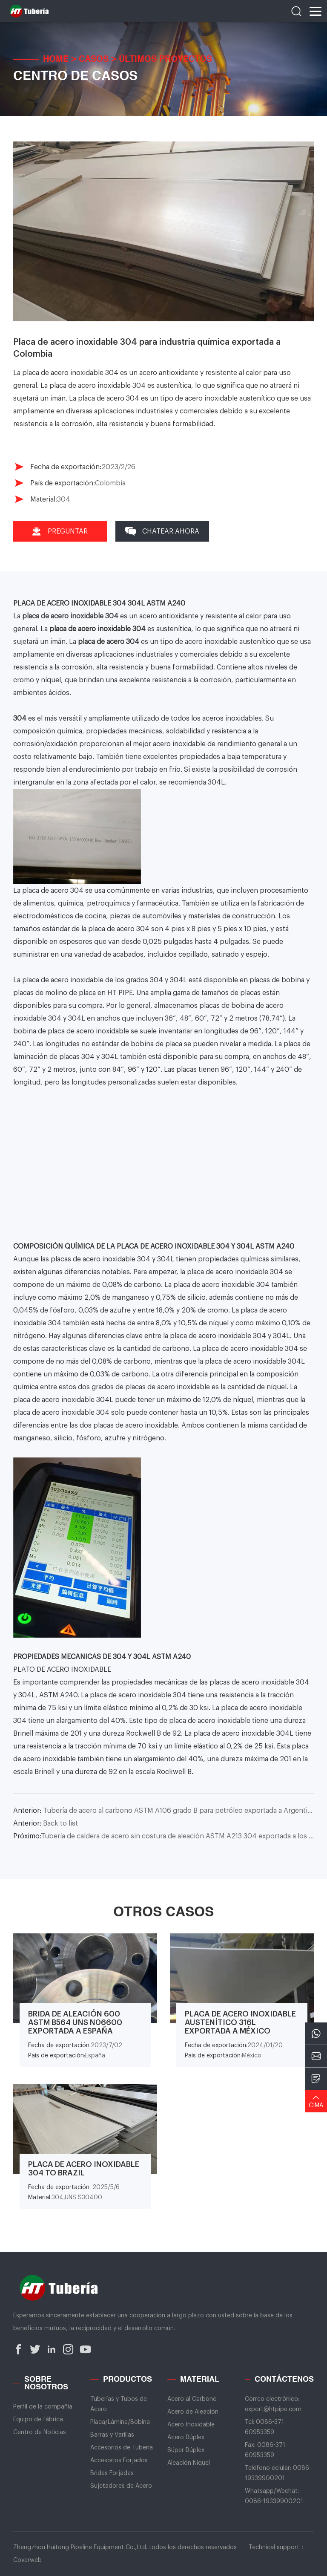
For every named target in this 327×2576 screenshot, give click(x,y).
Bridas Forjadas (112, 2473)
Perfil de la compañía (42, 2407)
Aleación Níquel (188, 2463)
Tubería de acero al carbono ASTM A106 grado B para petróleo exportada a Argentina (163, 1810)
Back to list (45, 1823)
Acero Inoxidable (191, 2425)
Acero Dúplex (185, 2437)
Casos (94, 59)
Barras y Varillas (112, 2435)
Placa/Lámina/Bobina (120, 2422)
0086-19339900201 (274, 2501)
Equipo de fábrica (38, 2420)
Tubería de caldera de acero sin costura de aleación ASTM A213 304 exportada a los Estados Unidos (163, 1836)
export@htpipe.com (273, 2409)
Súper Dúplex (185, 2450)
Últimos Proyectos (165, 59)
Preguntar (60, 531)
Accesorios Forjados (119, 2460)
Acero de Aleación (192, 2412)
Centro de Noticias (39, 2432)
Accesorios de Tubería (121, 2448)
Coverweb (27, 2560)
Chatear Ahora (162, 531)
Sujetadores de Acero (121, 2486)
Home (56, 59)
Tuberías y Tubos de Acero (118, 2404)
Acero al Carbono (192, 2399)
